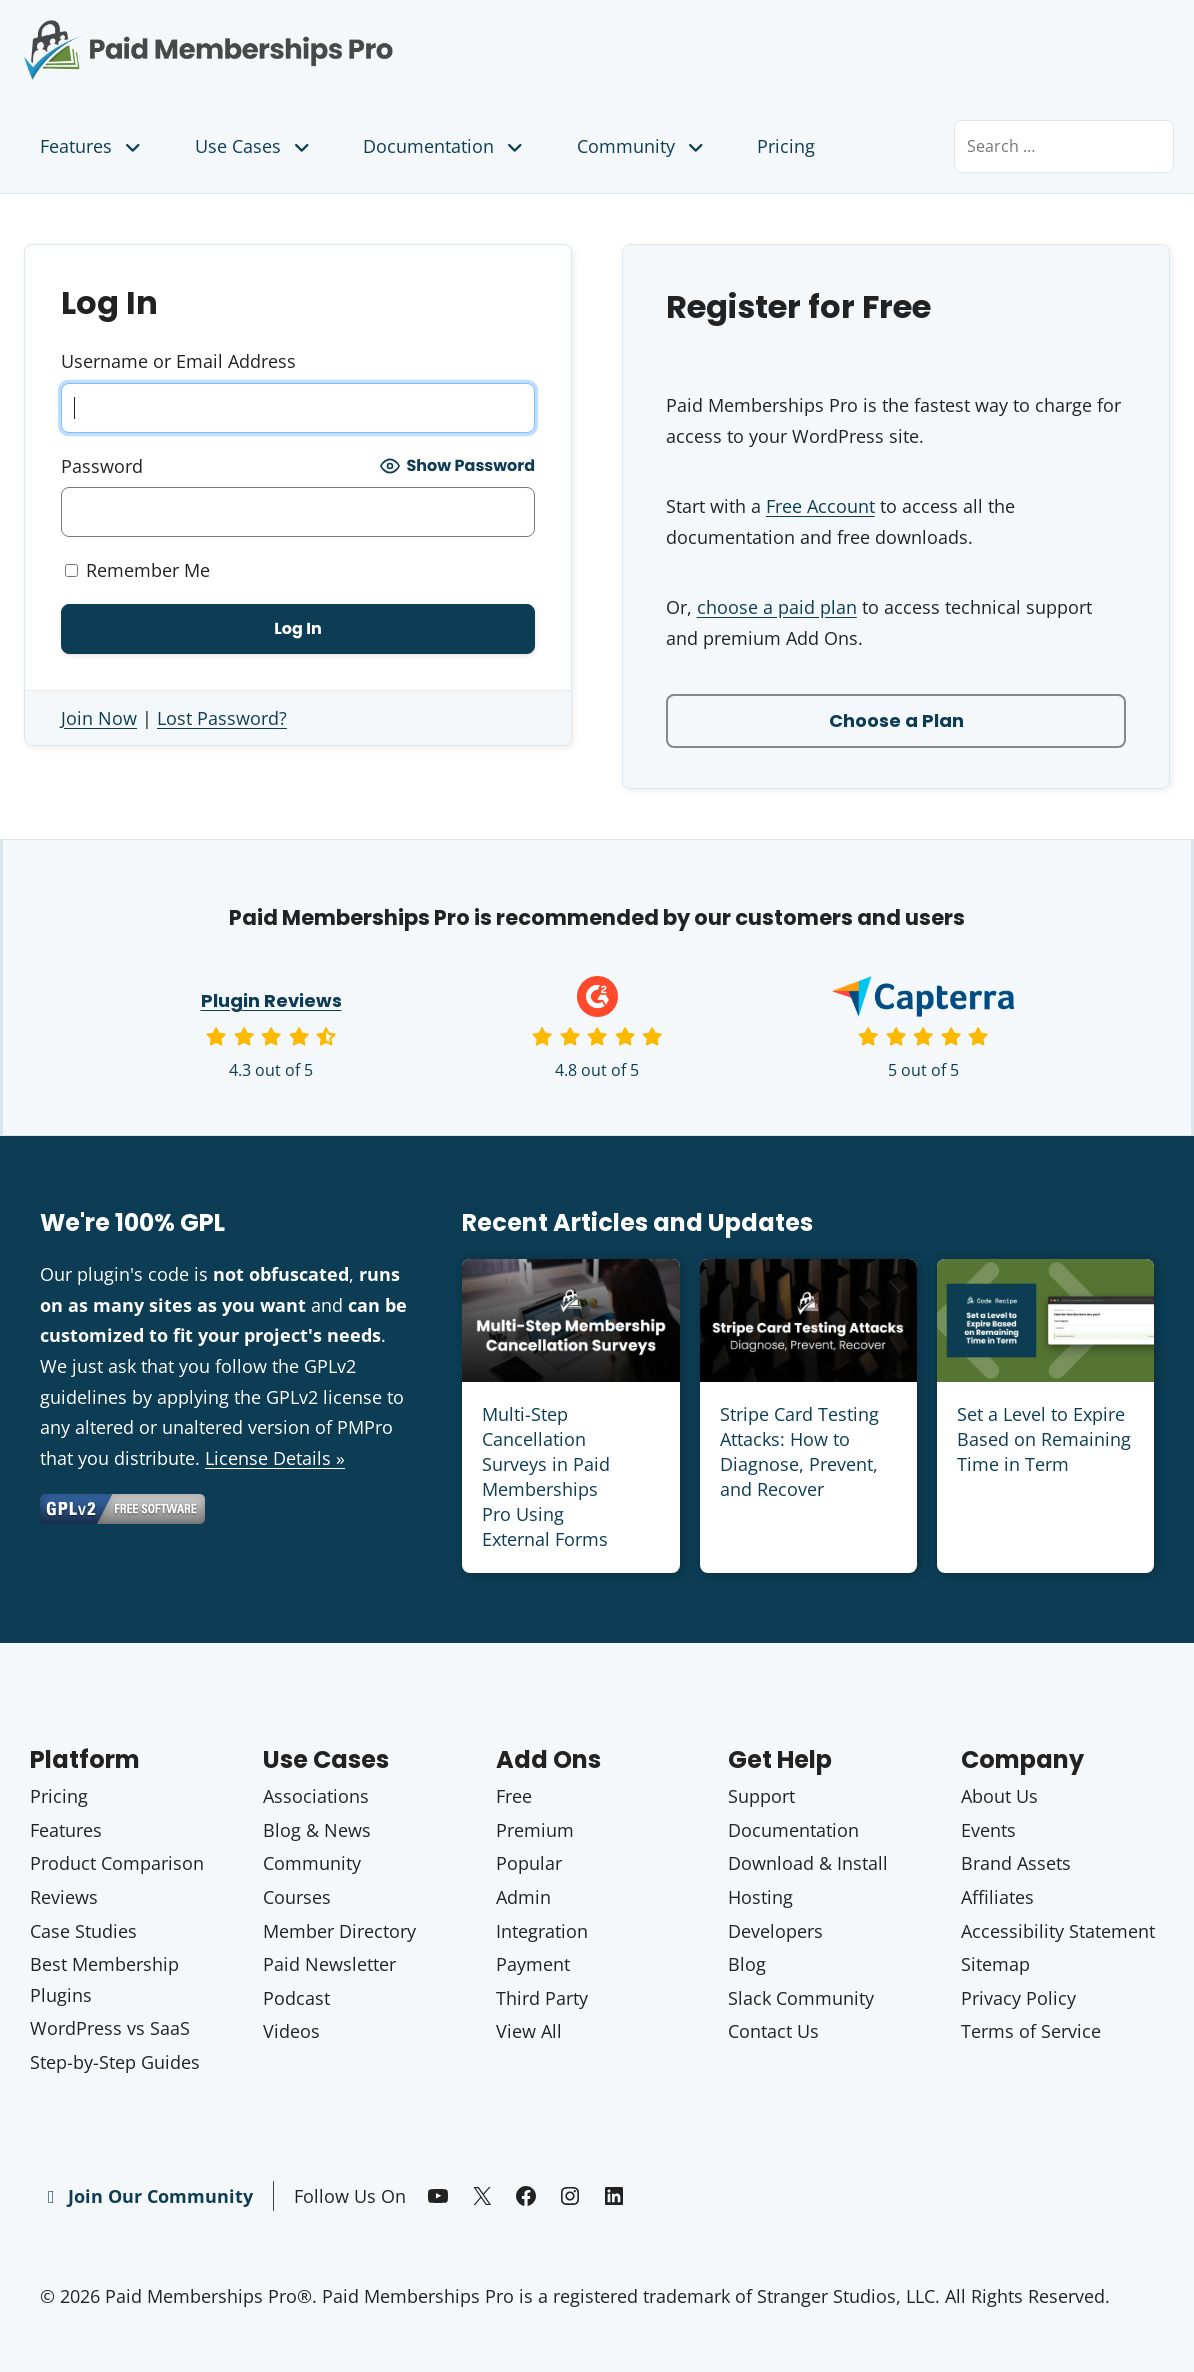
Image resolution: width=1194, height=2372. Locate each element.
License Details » (275, 1458)
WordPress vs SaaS (110, 2028)
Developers (775, 1931)
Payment (533, 1964)
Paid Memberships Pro (298, 35)
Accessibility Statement (1058, 1931)
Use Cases (254, 146)
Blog (747, 1964)
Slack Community (801, 1998)
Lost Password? (222, 718)
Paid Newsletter (329, 1964)
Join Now (99, 718)
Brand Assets (1016, 1863)
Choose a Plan (896, 720)
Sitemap (995, 1964)
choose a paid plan (777, 607)
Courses (297, 1897)
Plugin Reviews (271, 1000)
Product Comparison (117, 1863)
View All (529, 2031)
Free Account (820, 506)
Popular (529, 1863)
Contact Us (773, 2031)
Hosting (760, 1897)
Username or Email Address (178, 361)
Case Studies (83, 1931)
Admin (523, 1897)
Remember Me (137, 570)
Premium (535, 1830)
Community (642, 146)
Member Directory (339, 1931)
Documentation (445, 146)
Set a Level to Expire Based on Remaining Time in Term (1044, 1439)
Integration (542, 1931)
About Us (999, 1796)
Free (514, 1796)
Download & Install (808, 1863)
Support (761, 1796)
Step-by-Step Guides (115, 2062)
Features (92, 146)
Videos (291, 2031)
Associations (316, 1796)
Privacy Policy (1018, 1998)
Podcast (296, 1998)
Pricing (786, 146)
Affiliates (997, 1897)
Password (102, 466)
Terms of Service (1031, 2031)
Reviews (64, 1897)
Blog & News (317, 1830)
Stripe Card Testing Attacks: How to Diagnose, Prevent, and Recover (799, 1452)
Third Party (542, 1998)
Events (988, 1830)
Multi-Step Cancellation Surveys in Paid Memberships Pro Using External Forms (546, 1477)
